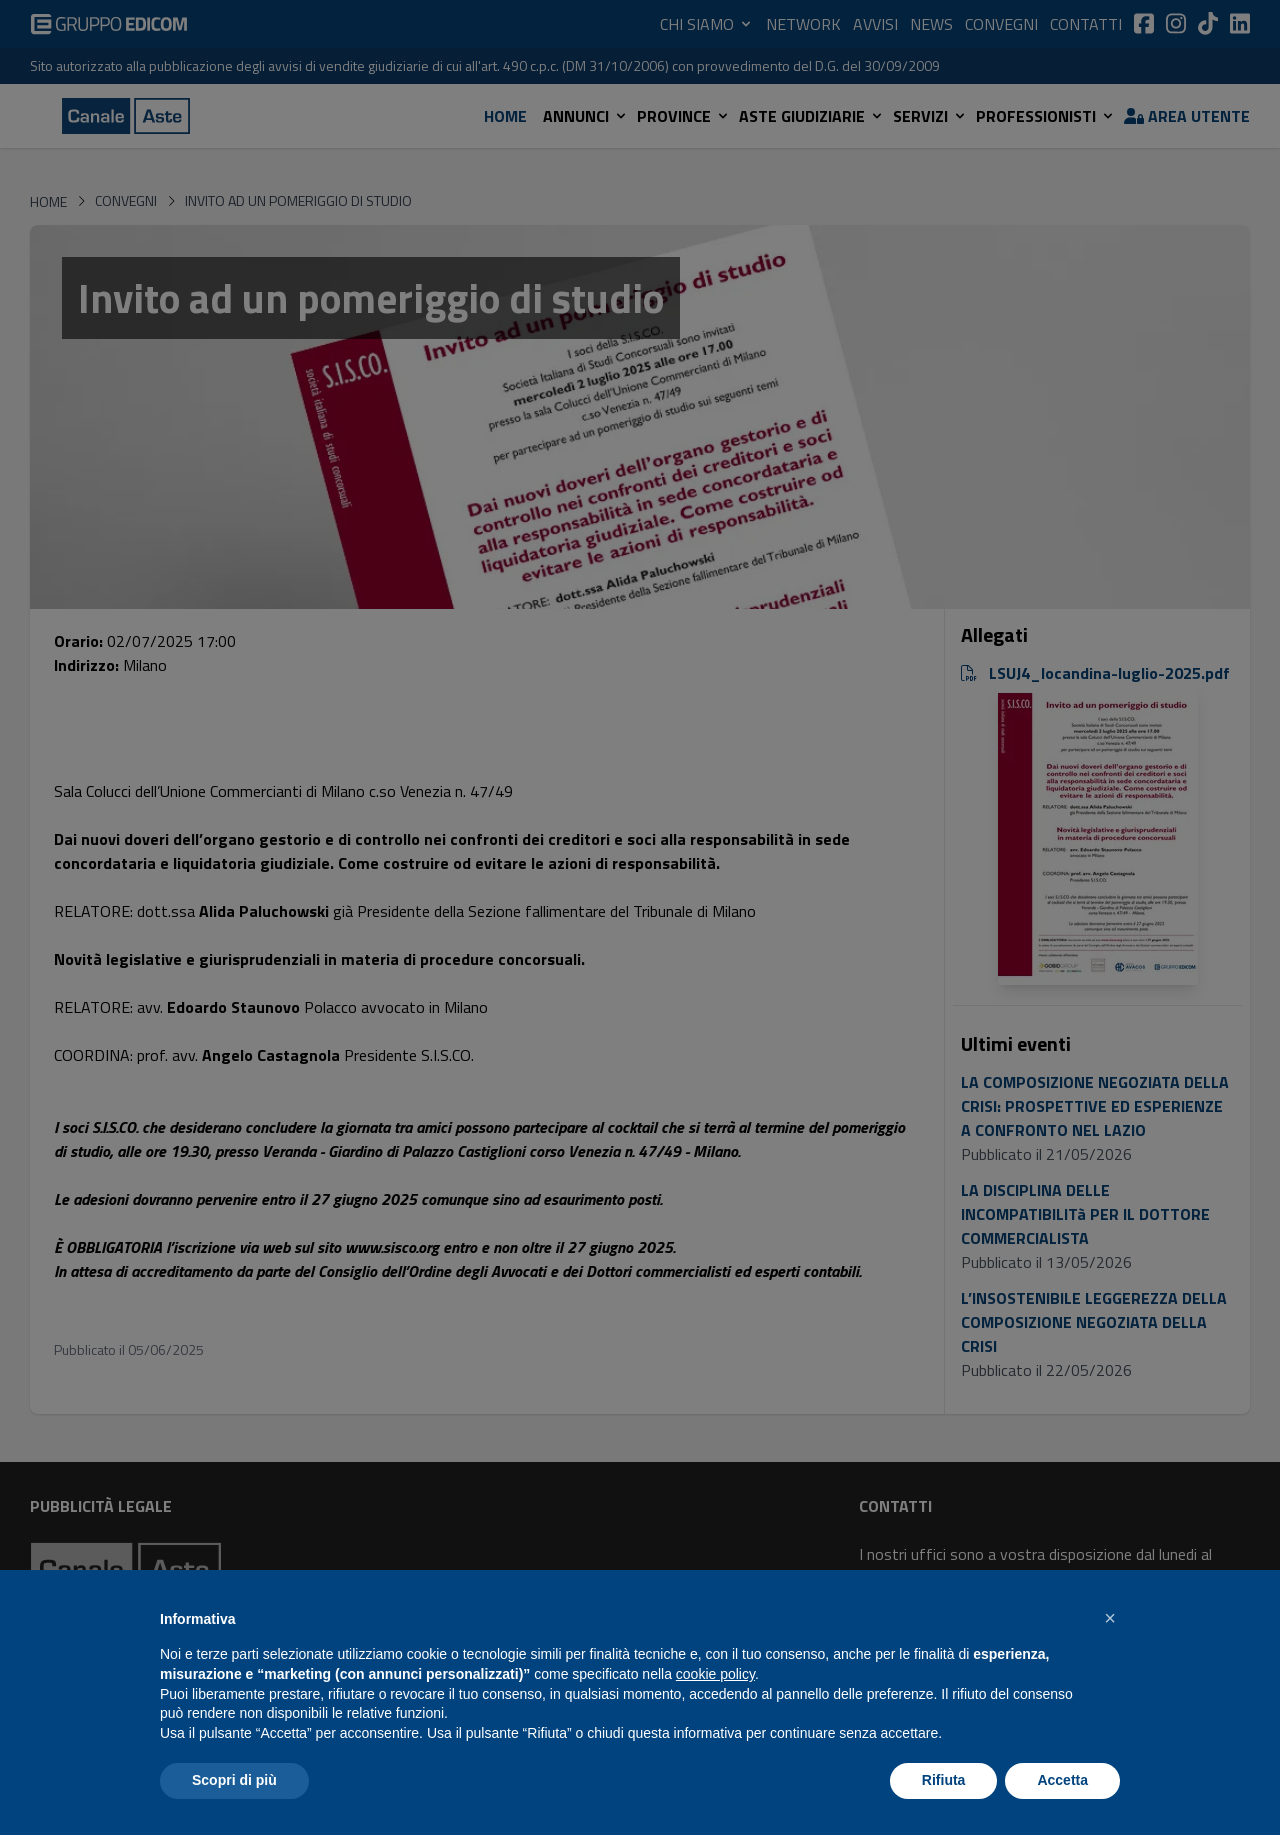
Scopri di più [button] (234, 1780)
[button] (1110, 1618)
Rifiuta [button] (944, 1780)
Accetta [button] (1062, 1780)
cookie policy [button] (715, 1674)
